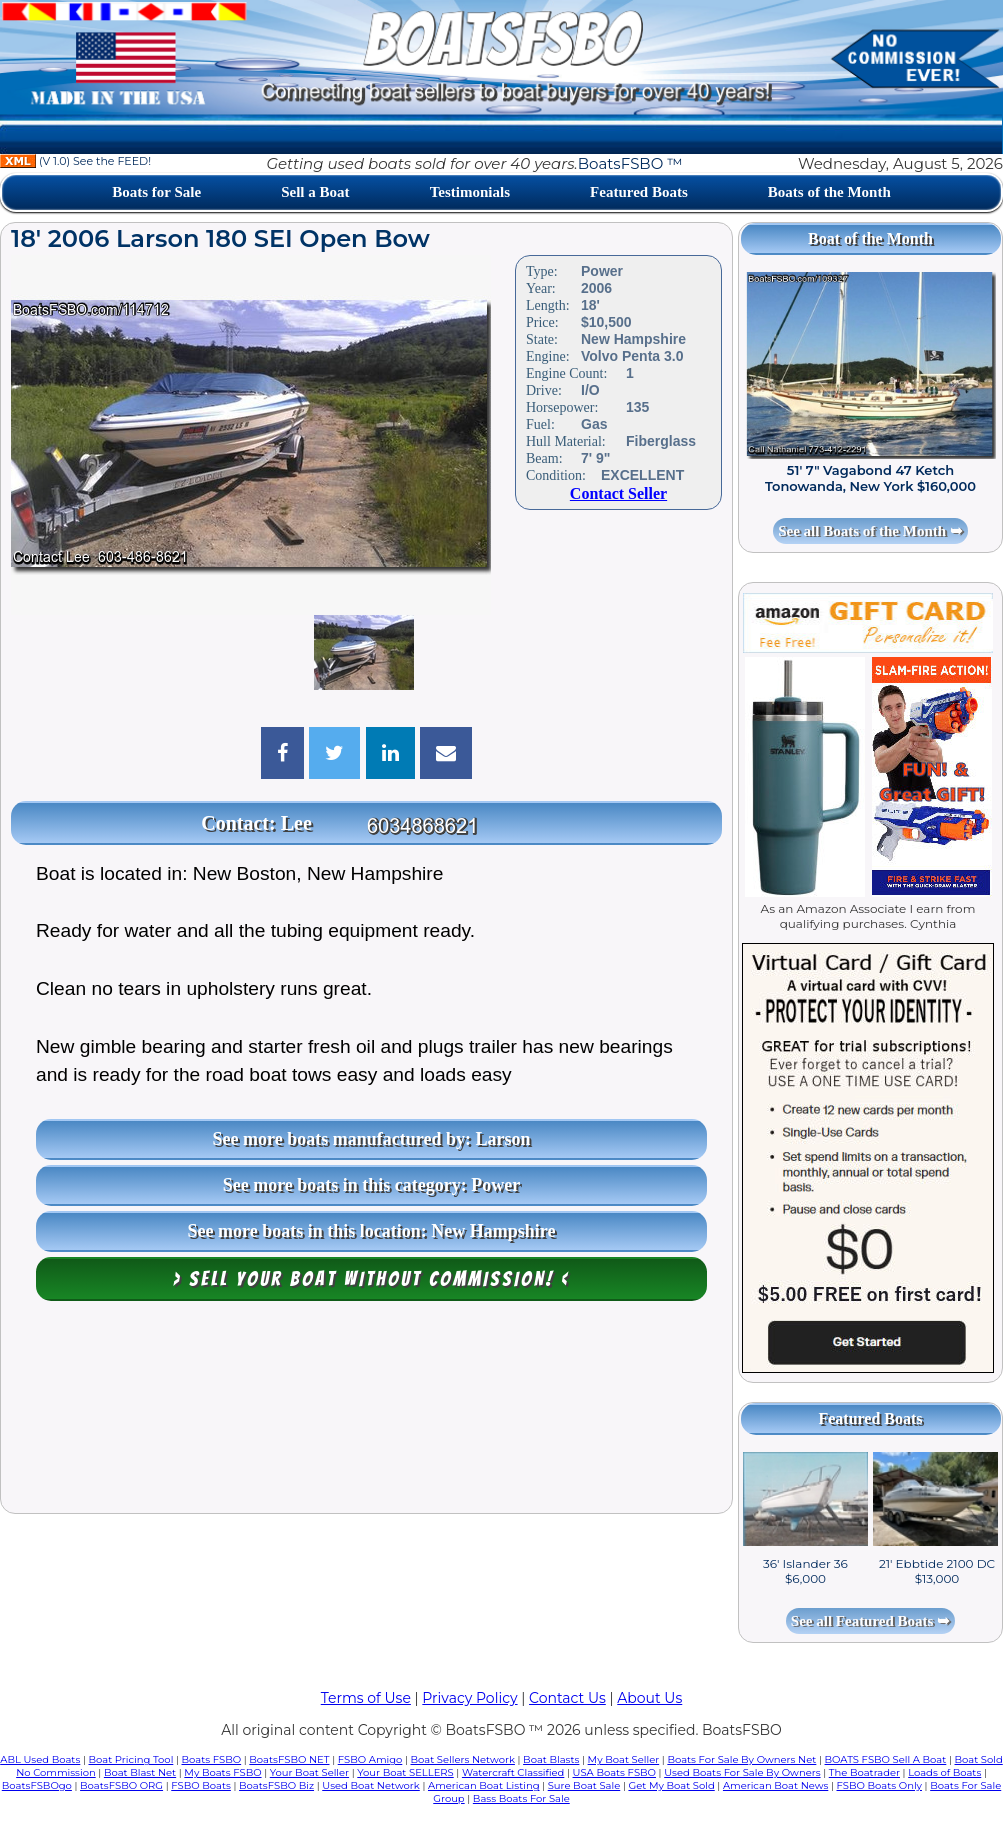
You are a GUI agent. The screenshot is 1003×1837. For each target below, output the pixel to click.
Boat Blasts (551, 1759)
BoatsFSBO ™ (630, 163)
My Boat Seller (624, 1759)
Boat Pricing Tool (131, 1759)
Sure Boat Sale (584, 1785)
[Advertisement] (366, 1412)
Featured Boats (639, 192)
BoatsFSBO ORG (121, 1785)
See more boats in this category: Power (372, 1185)
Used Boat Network (371, 1785)
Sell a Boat (315, 192)
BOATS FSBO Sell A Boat (886, 1759)
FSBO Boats (201, 1785)
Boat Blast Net (140, 1772)
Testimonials (470, 192)
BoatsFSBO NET (289, 1759)
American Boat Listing (484, 1785)
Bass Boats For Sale (521, 1798)
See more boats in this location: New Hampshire (372, 1231)
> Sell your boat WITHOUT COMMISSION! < (371, 1279)
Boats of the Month (829, 192)
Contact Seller (618, 493)
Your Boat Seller (309, 1772)
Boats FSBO (212, 1759)
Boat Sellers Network (463, 1759)
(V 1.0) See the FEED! (75, 161)
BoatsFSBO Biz (276, 1785)
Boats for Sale (156, 192)
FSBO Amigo (370, 1759)
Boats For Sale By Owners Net (741, 1759)
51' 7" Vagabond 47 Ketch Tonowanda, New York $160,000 (870, 478)
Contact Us (567, 1698)
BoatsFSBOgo (37, 1785)
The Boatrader (864, 1772)
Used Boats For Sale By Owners (742, 1772)
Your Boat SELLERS (405, 1772)
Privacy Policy (469, 1698)
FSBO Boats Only (879, 1785)
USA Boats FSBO (614, 1772)
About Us (649, 1698)
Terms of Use (366, 1698)
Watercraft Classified (513, 1772)
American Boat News (775, 1785)
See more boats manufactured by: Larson (372, 1139)
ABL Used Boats (40, 1759)
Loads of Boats (944, 1772)
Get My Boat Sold (671, 1785)
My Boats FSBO (222, 1772)
